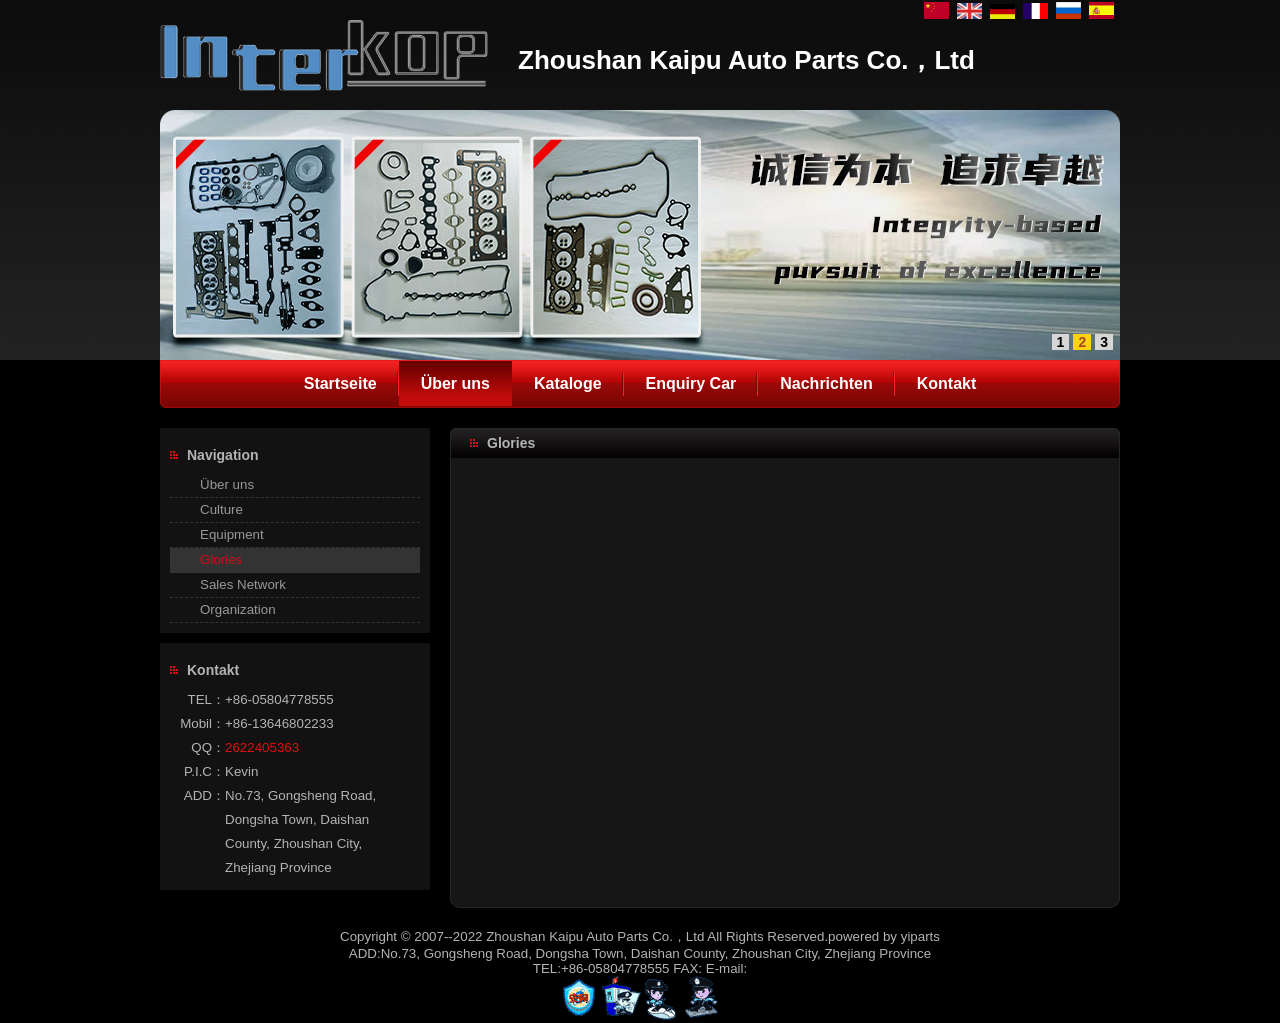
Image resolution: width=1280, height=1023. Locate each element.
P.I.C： (204, 771)
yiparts (920, 936)
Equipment (232, 534)
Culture (221, 509)
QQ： (208, 747)
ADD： (204, 795)
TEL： (206, 699)
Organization (238, 609)
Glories (221, 559)
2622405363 (262, 747)
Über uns (227, 484)
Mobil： (202, 723)
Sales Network (243, 584)
